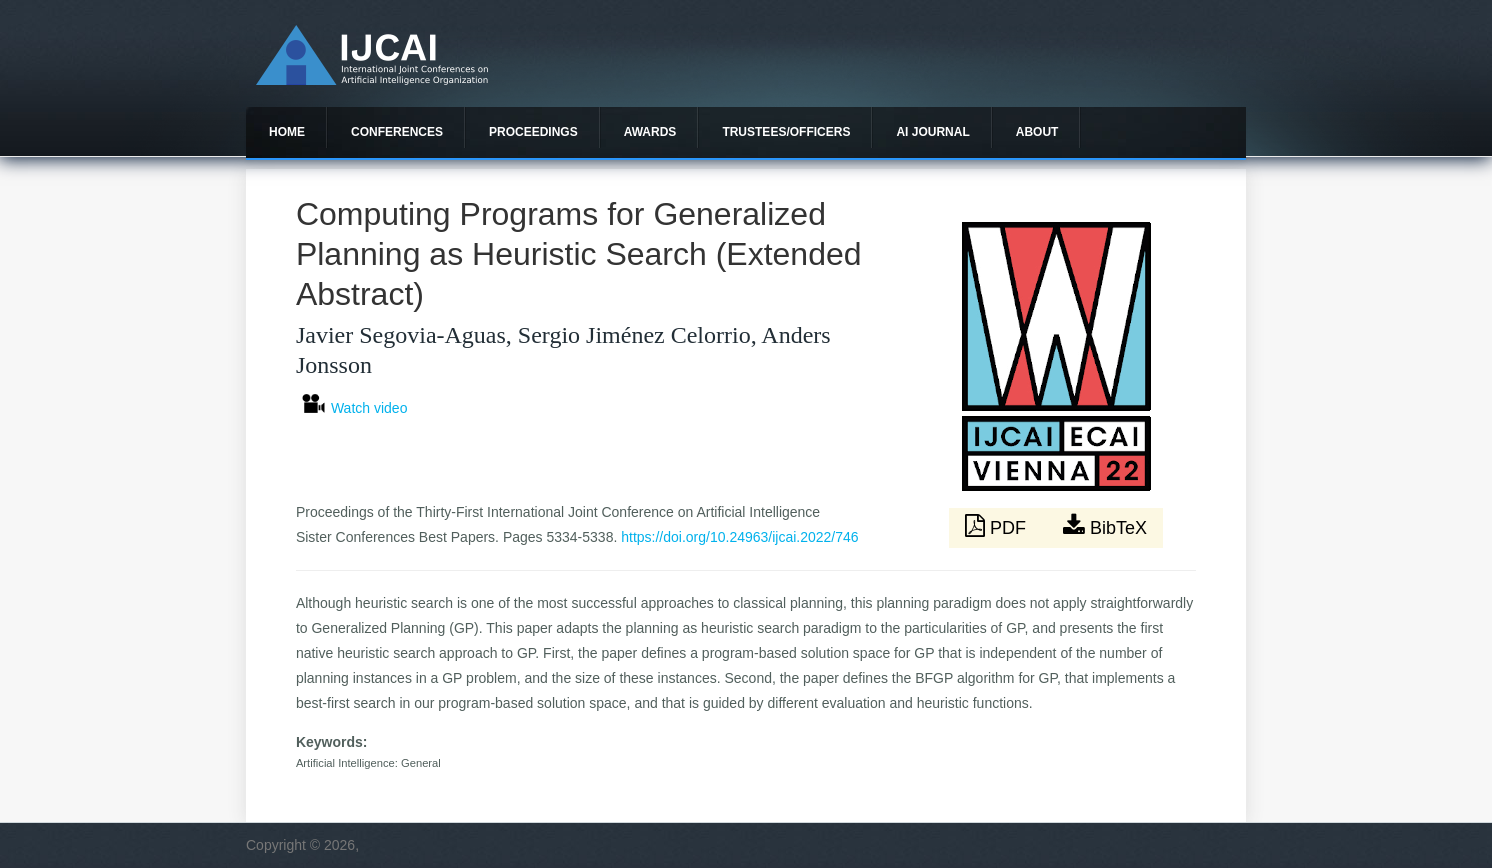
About (1037, 132)
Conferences (397, 132)
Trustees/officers (786, 132)
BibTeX (1105, 526)
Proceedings (533, 132)
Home (287, 132)
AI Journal (932, 132)
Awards (650, 132)
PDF (998, 526)
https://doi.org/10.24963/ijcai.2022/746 (739, 537)
